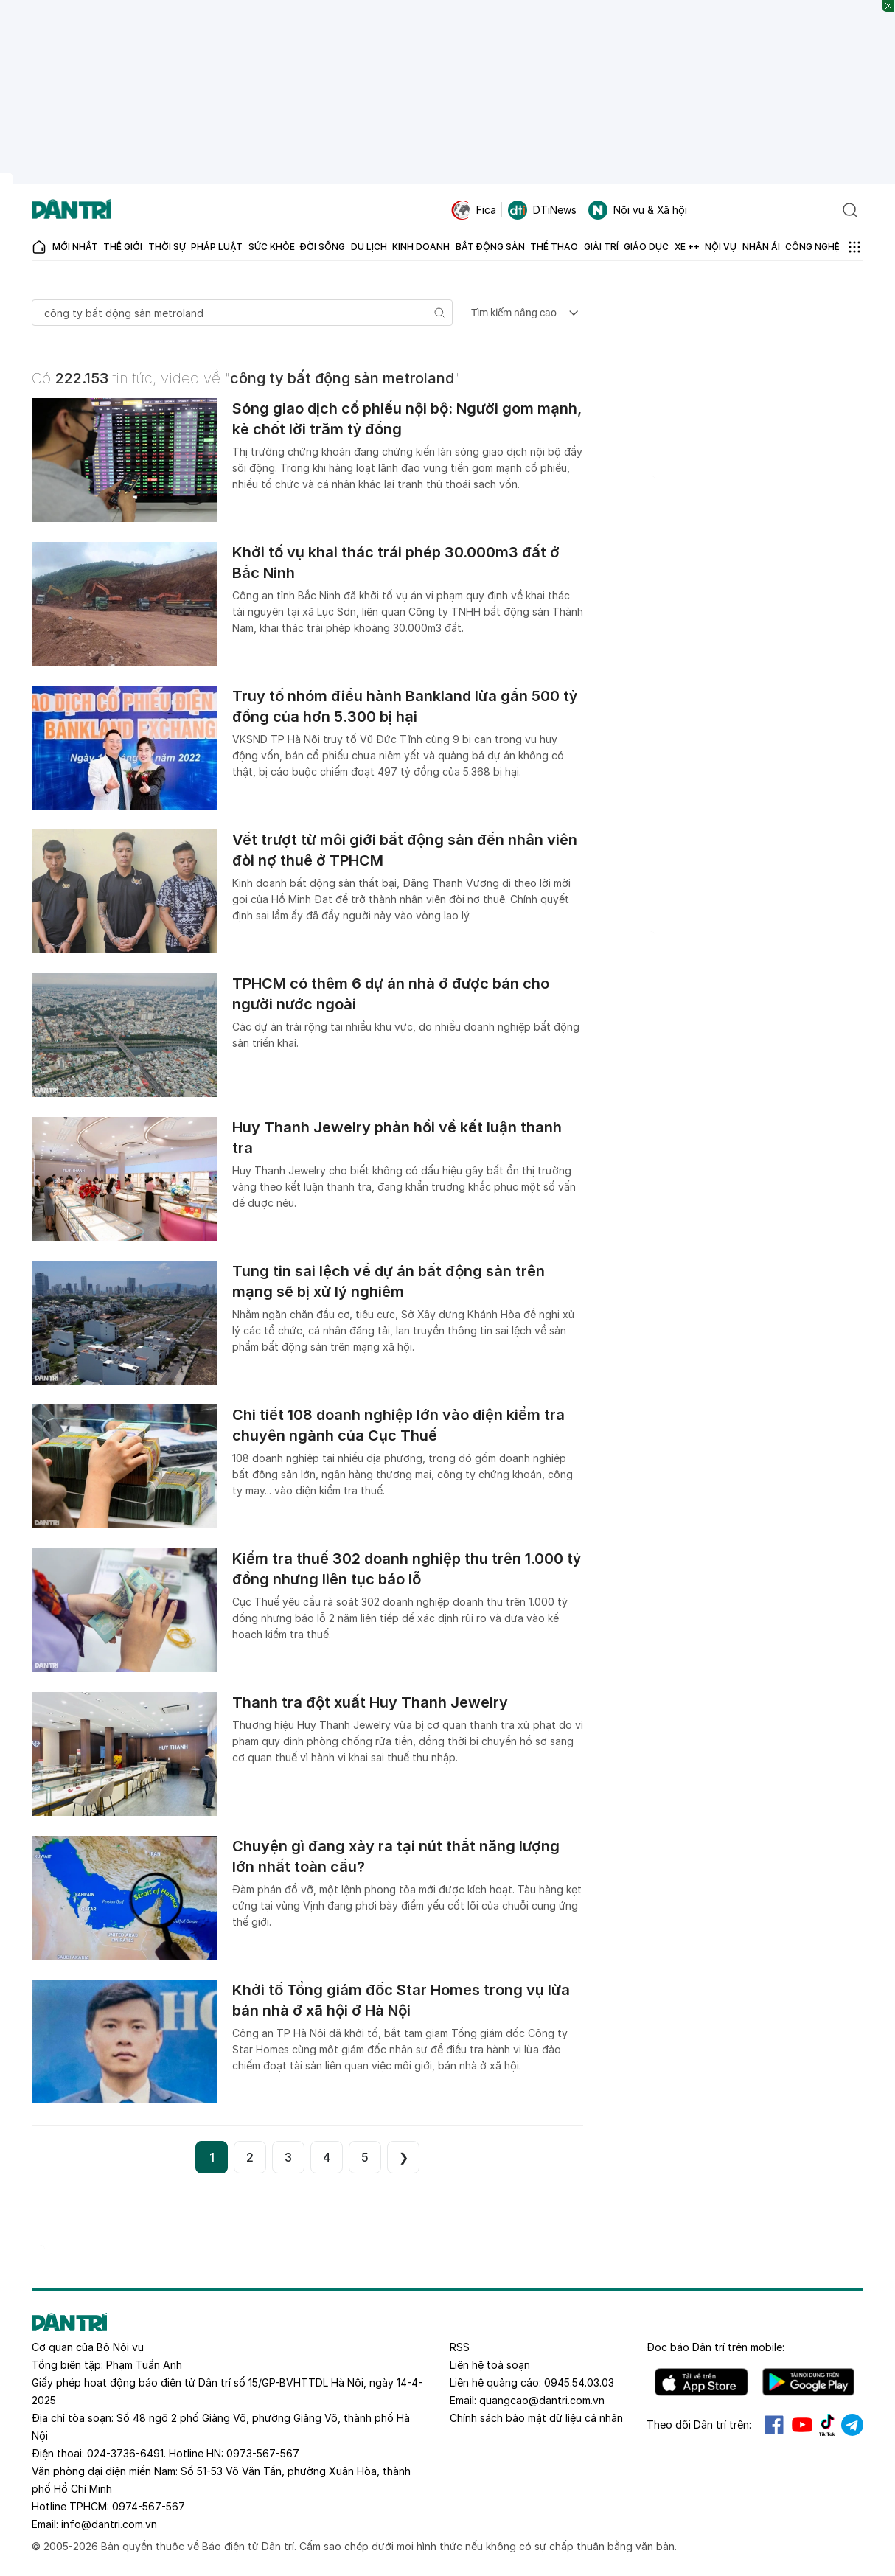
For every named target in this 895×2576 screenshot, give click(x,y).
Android (808, 2382)
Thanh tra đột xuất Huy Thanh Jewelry (370, 1702)
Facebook (774, 2425)
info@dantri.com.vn (109, 2524)
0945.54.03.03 (579, 2382)
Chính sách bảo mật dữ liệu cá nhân (536, 2418)
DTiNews (542, 210)
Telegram (852, 2425)
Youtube (802, 2425)
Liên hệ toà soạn (490, 2365)
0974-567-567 (148, 2506)
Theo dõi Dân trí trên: (699, 2424)
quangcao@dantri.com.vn (542, 2400)
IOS (701, 2382)
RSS (460, 2347)
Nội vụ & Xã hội (637, 210)
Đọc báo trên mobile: (715, 2347)
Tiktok (827, 2425)
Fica (473, 210)
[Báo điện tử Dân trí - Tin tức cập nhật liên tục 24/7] (71, 210)
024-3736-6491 (125, 2453)
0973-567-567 (262, 2453)
